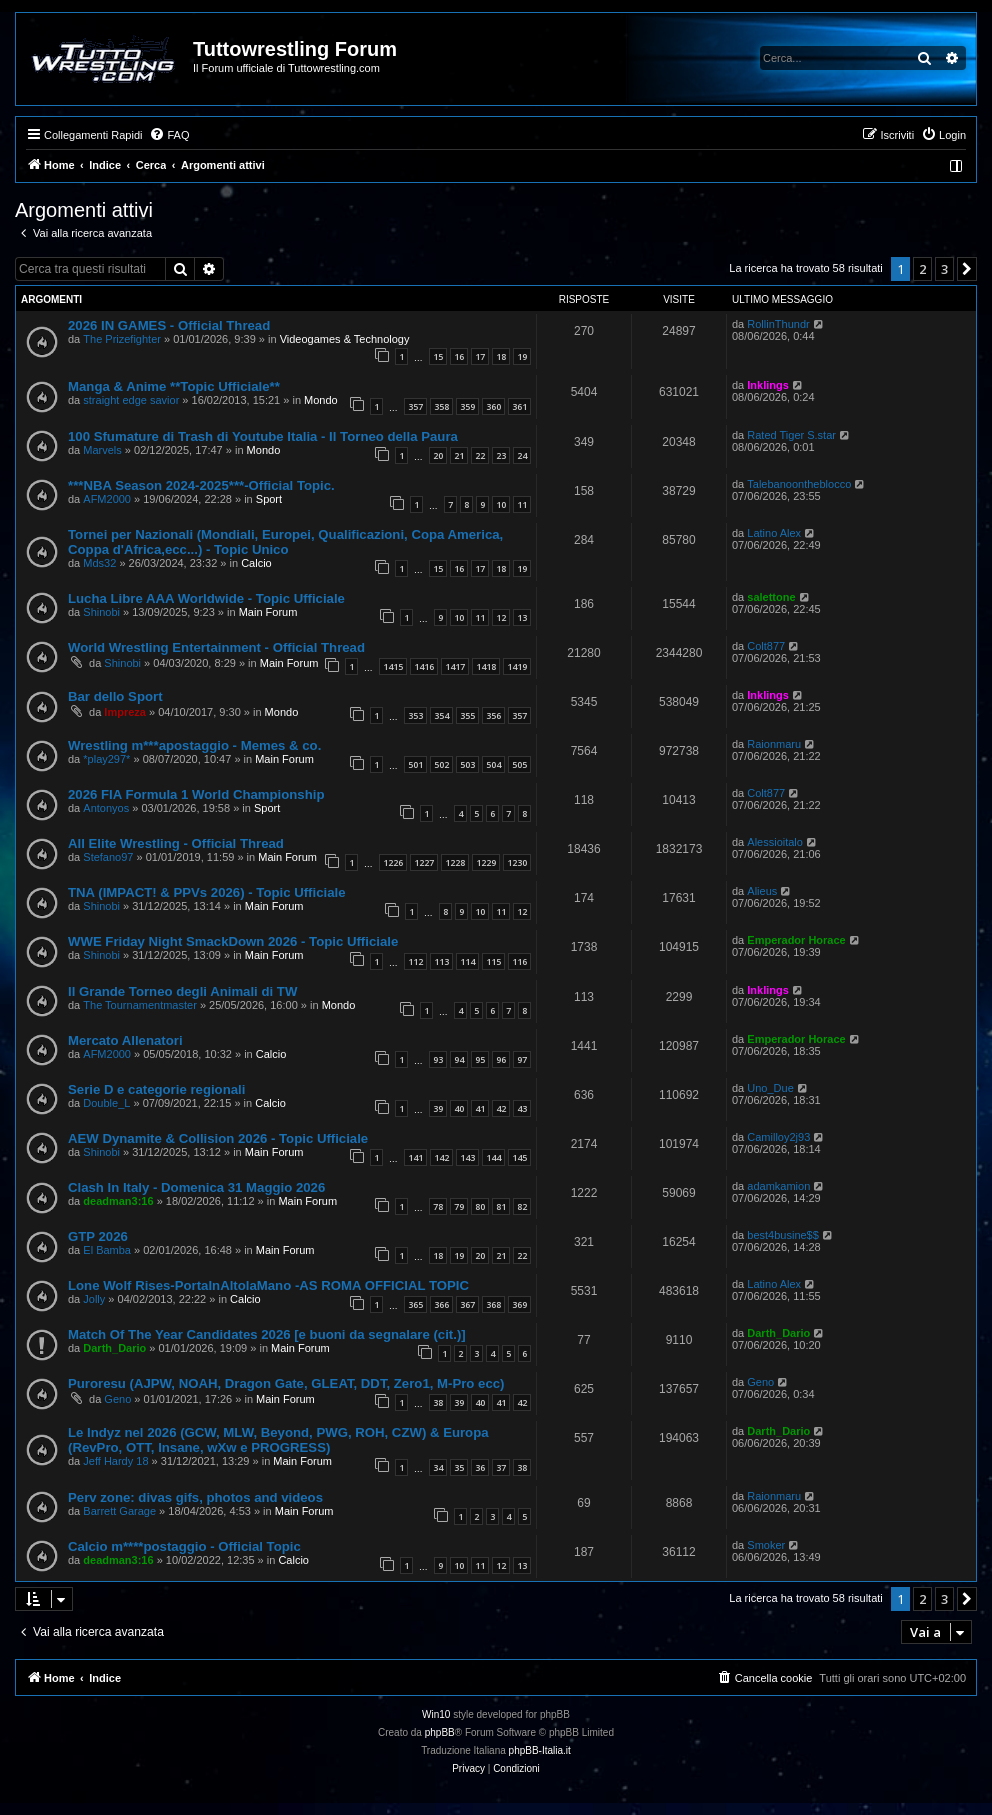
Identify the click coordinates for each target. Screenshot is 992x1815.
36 (480, 1467)
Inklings (768, 385)
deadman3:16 (118, 1201)
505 (519, 764)
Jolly (94, 1299)
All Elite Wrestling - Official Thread (176, 843)
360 (493, 406)
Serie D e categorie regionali (156, 1089)
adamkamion (778, 1186)
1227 (424, 862)
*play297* (106, 759)
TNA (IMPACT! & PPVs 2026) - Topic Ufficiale (206, 892)
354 (441, 715)
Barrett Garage (119, 1511)
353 (415, 715)
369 (519, 1304)
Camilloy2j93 (778, 1137)
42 (501, 1108)
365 (415, 1304)
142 (441, 1157)
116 (519, 961)
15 (438, 356)
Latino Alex (774, 533)
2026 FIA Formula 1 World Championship (196, 794)
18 (501, 356)
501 (415, 764)
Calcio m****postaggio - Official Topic (184, 1546)
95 (480, 1059)
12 (501, 617)
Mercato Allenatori (125, 1040)
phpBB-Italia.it (540, 1750)
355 (467, 715)
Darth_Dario (114, 1348)
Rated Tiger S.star (791, 435)
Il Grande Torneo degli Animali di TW (182, 991)
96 (501, 1059)
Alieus (762, 891)
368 (493, 1304)
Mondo (321, 400)
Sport (269, 499)
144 (493, 1157)
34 (438, 1467)
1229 (486, 862)
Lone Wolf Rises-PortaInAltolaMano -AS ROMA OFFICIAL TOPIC (268, 1285)
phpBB (440, 1732)
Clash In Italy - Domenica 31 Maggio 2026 (196, 1187)
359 (467, 406)
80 (480, 1206)
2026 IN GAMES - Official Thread (169, 325)
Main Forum (268, 612)
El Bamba (107, 1250)
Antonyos (106, 808)
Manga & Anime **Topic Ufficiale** (174, 386)
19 (522, 356)
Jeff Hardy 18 (115, 1461)
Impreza (125, 712)
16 (459, 356)
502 (441, 764)
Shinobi (101, 612)
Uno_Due (770, 1088)
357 (415, 406)
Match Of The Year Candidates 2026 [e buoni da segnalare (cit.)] (267, 1334)
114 (467, 961)
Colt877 (766, 646)
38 (438, 1402)
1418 (486, 666)
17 (480, 356)
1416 (424, 666)
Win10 (436, 1714)
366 (441, 1304)
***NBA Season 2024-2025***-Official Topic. (201, 485)
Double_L (106, 1103)
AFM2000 (107, 499)
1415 (393, 666)
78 (438, 1206)
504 (493, 764)
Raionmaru (774, 744)
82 (522, 1206)
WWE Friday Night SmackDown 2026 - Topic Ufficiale (233, 941)
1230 (517, 862)
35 (459, 1467)
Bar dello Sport (115, 696)
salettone (771, 597)
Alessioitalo (775, 842)
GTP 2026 (98, 1236)
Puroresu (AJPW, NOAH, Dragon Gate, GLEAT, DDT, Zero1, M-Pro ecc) (286, 1383)
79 (459, 1206)
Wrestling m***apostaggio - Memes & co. (194, 745)
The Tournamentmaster (140, 1005)
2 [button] (922, 269)
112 (415, 961)
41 (480, 1108)
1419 (517, 666)
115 (493, 961)
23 (501, 455)
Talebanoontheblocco (799, 484)
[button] (967, 269)
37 (501, 1467)
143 (467, 1157)
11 (522, 504)
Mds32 (99, 563)
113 (441, 961)
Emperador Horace (796, 940)
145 (519, 1157)
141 (415, 1157)
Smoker (766, 1545)
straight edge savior (131, 400)
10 (501, 504)
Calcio (256, 563)
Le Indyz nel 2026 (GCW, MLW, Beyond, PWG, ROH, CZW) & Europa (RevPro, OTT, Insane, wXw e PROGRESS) (278, 1440)
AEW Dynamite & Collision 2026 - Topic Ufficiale (218, 1138)
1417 (455, 666)
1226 (393, 862)
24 (522, 455)
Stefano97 (108, 857)
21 (459, 455)
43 (522, 1108)
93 (438, 1059)
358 (441, 406)
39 (438, 1108)
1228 (455, 862)
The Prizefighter (122, 339)
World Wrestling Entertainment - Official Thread (216, 647)
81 (501, 1206)
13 (522, 617)
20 (438, 455)
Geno (117, 1399)
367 (467, 1304)
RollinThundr (778, 324)
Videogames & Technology (345, 339)
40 (459, 1108)
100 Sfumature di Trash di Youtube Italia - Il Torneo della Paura (263, 436)
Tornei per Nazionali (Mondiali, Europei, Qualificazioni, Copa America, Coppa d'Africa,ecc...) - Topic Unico (285, 542)
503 (467, 764)
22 (480, 455)
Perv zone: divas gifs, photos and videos (195, 1497)
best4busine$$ (783, 1235)
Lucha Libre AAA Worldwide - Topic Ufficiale (206, 598)
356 (493, 715)
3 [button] (944, 269)
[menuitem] (169, 135)
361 (519, 406)
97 (522, 1059)
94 (459, 1059)
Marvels (102, 450)
